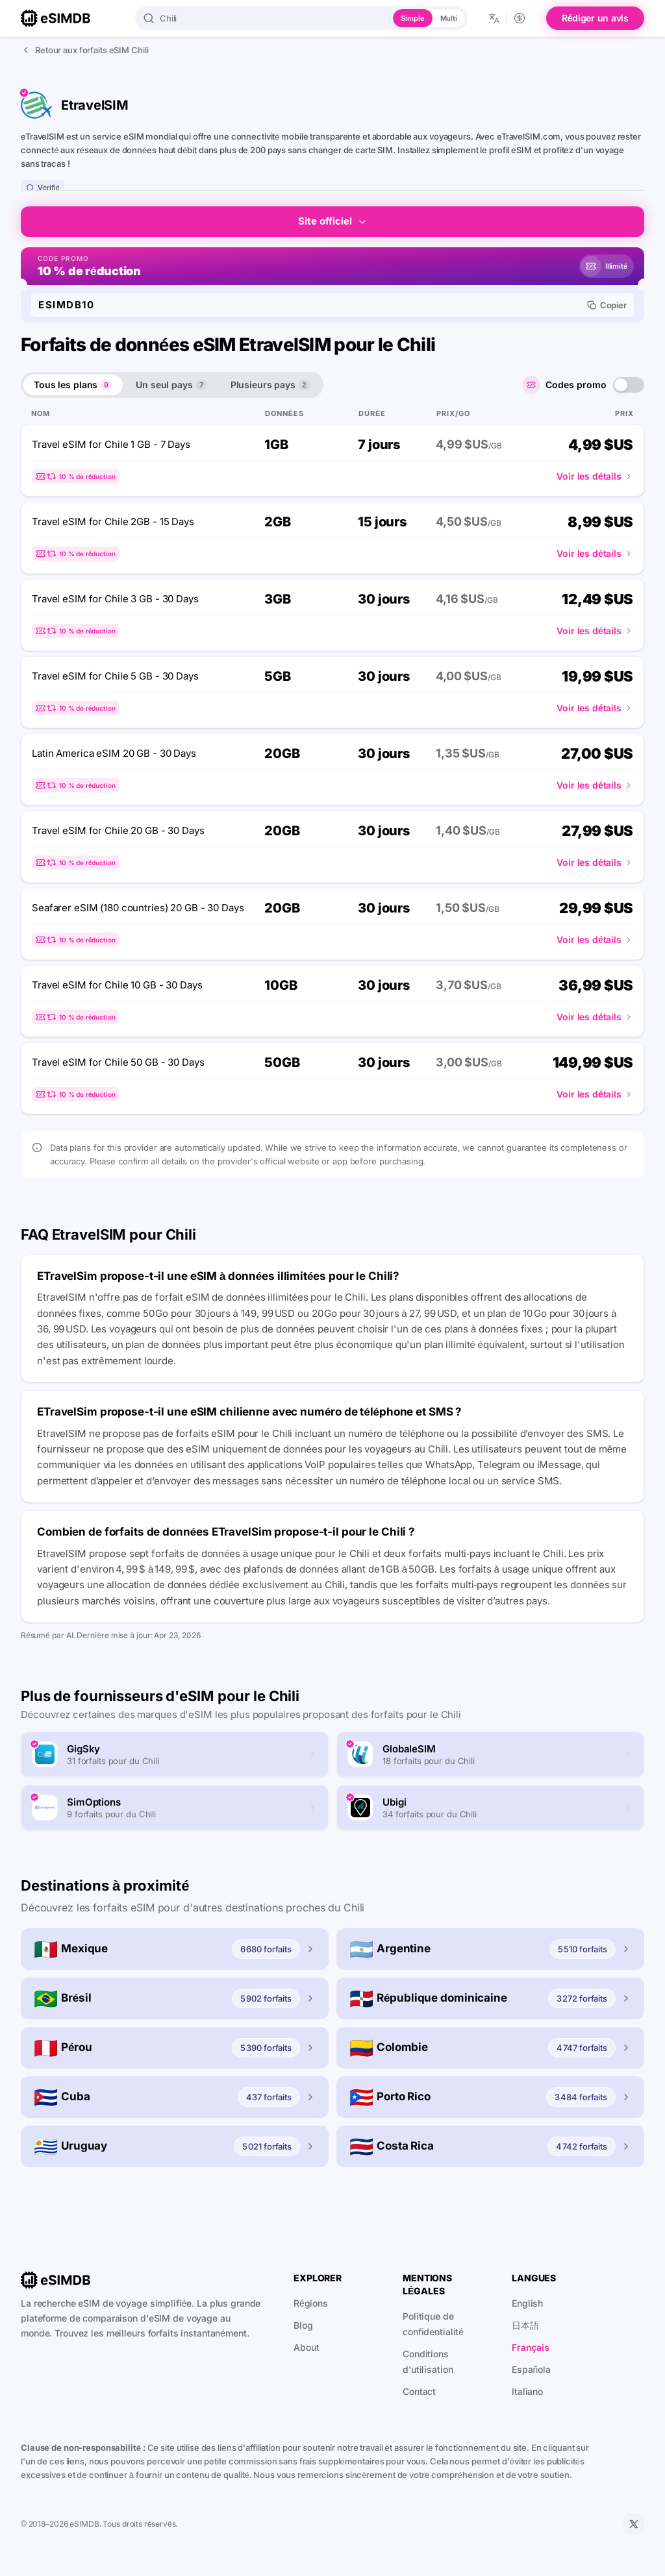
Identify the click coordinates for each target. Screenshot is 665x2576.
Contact (419, 2391)
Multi (448, 18)
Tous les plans (73, 384)
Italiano (527, 2391)
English (527, 2303)
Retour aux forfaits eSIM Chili (84, 50)
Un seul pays (171, 384)
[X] (633, 2524)
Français (530, 2347)
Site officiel (333, 221)
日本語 (525, 2325)
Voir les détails (595, 476)
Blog (303, 2325)
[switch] (628, 385)
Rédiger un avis (595, 17)
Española (531, 2369)
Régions (311, 2303)
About (306, 2347)
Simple (412, 18)
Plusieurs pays (270, 384)
